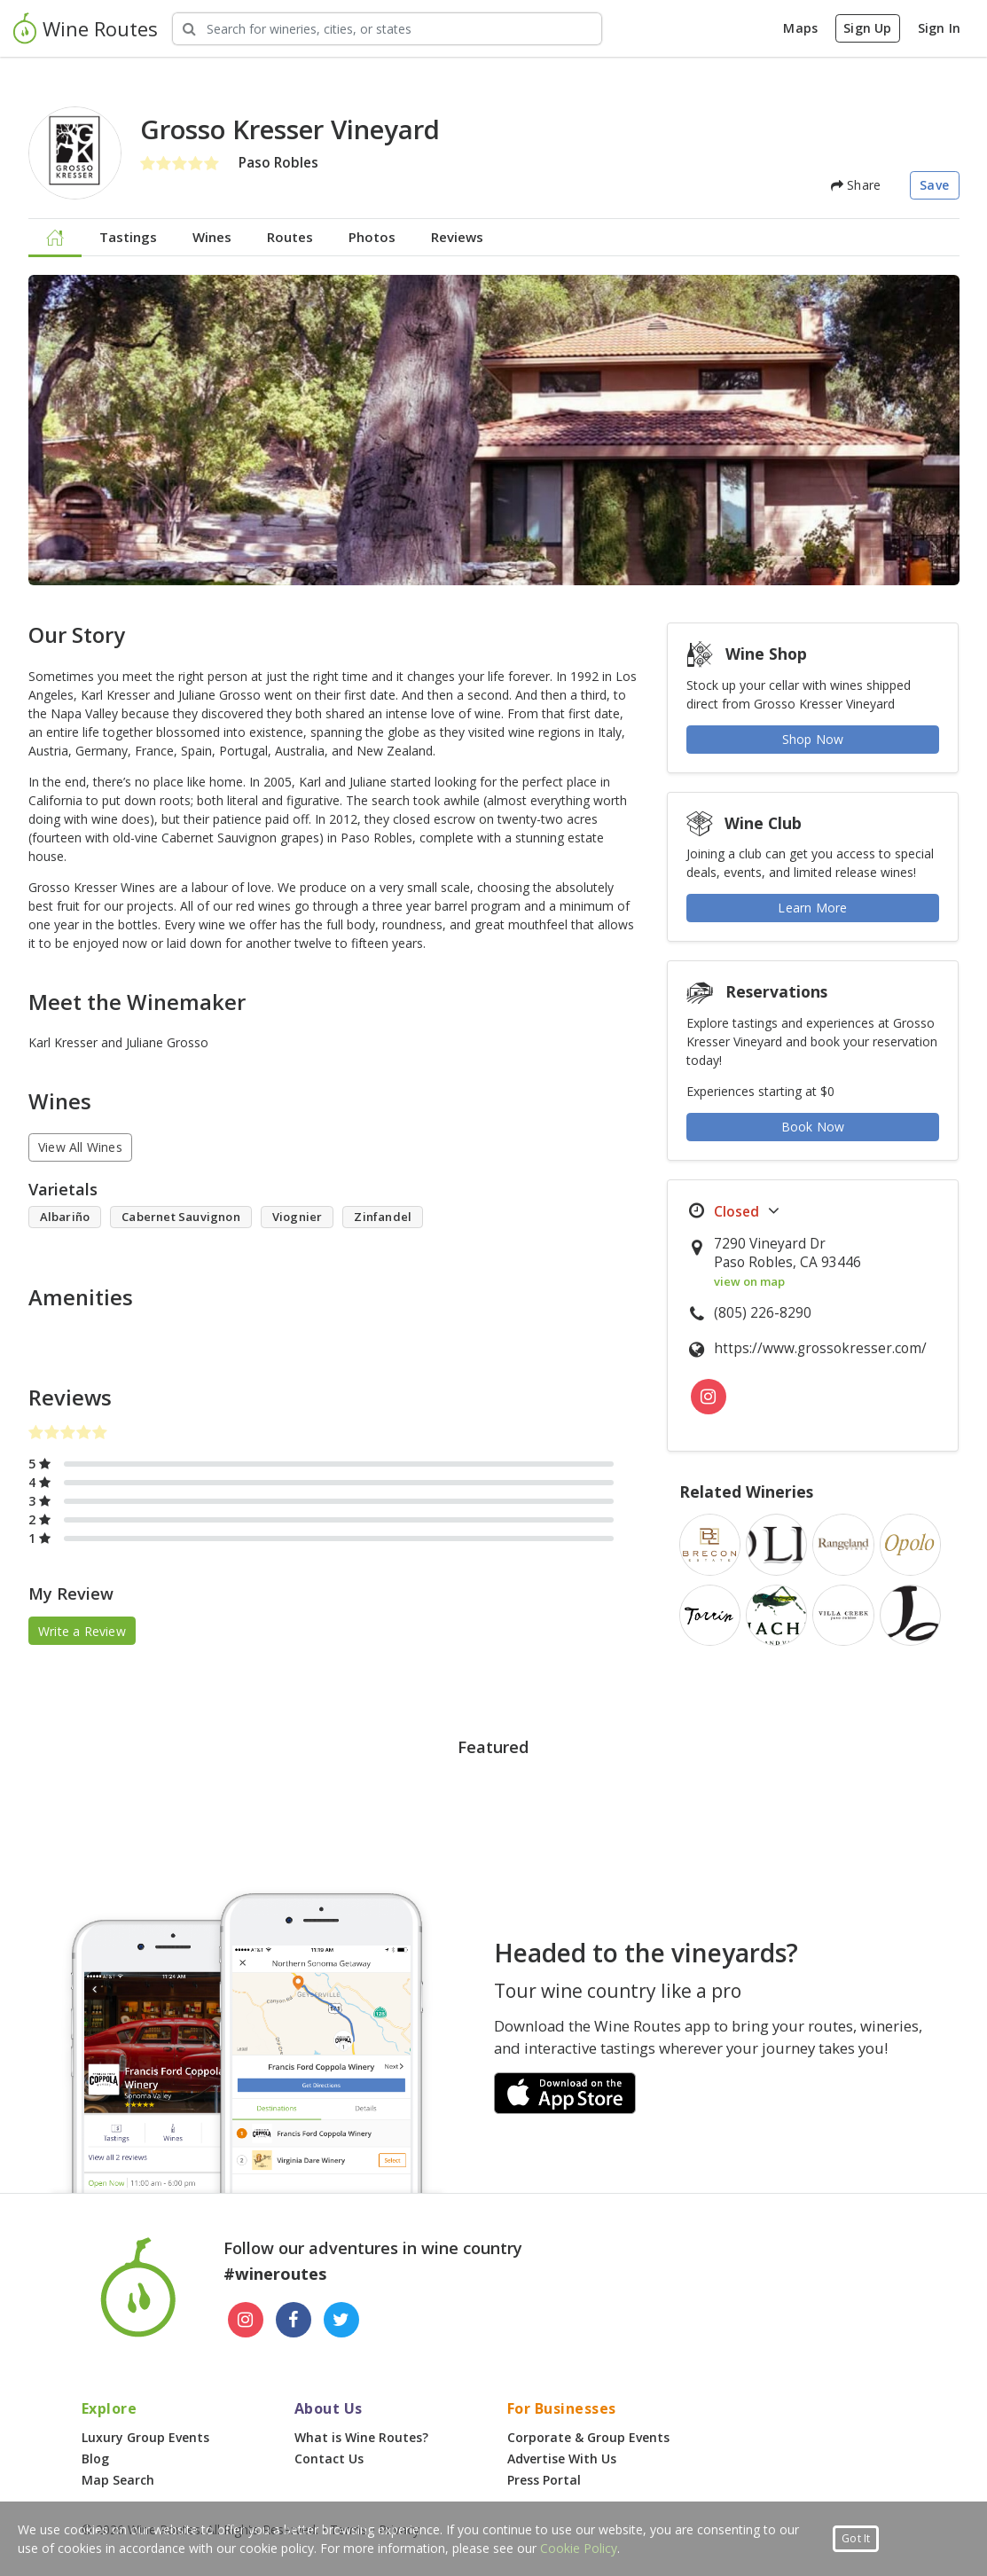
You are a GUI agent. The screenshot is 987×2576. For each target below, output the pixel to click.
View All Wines (80, 1147)
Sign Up (867, 28)
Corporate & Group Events (588, 2437)
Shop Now (813, 739)
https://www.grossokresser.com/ (820, 1348)
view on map (749, 1281)
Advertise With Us (561, 2458)
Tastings (128, 237)
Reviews (457, 237)
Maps (800, 28)
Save (934, 184)
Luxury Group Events (145, 2437)
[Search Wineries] (387, 28)
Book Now (813, 1126)
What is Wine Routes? (361, 2437)
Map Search (118, 2479)
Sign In (939, 28)
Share (856, 184)
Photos (372, 237)
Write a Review (82, 1631)
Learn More (812, 907)
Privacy (399, 2529)
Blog (95, 2458)
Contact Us (329, 2458)
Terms (348, 2529)
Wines (211, 237)
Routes (290, 237)
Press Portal (544, 2479)
